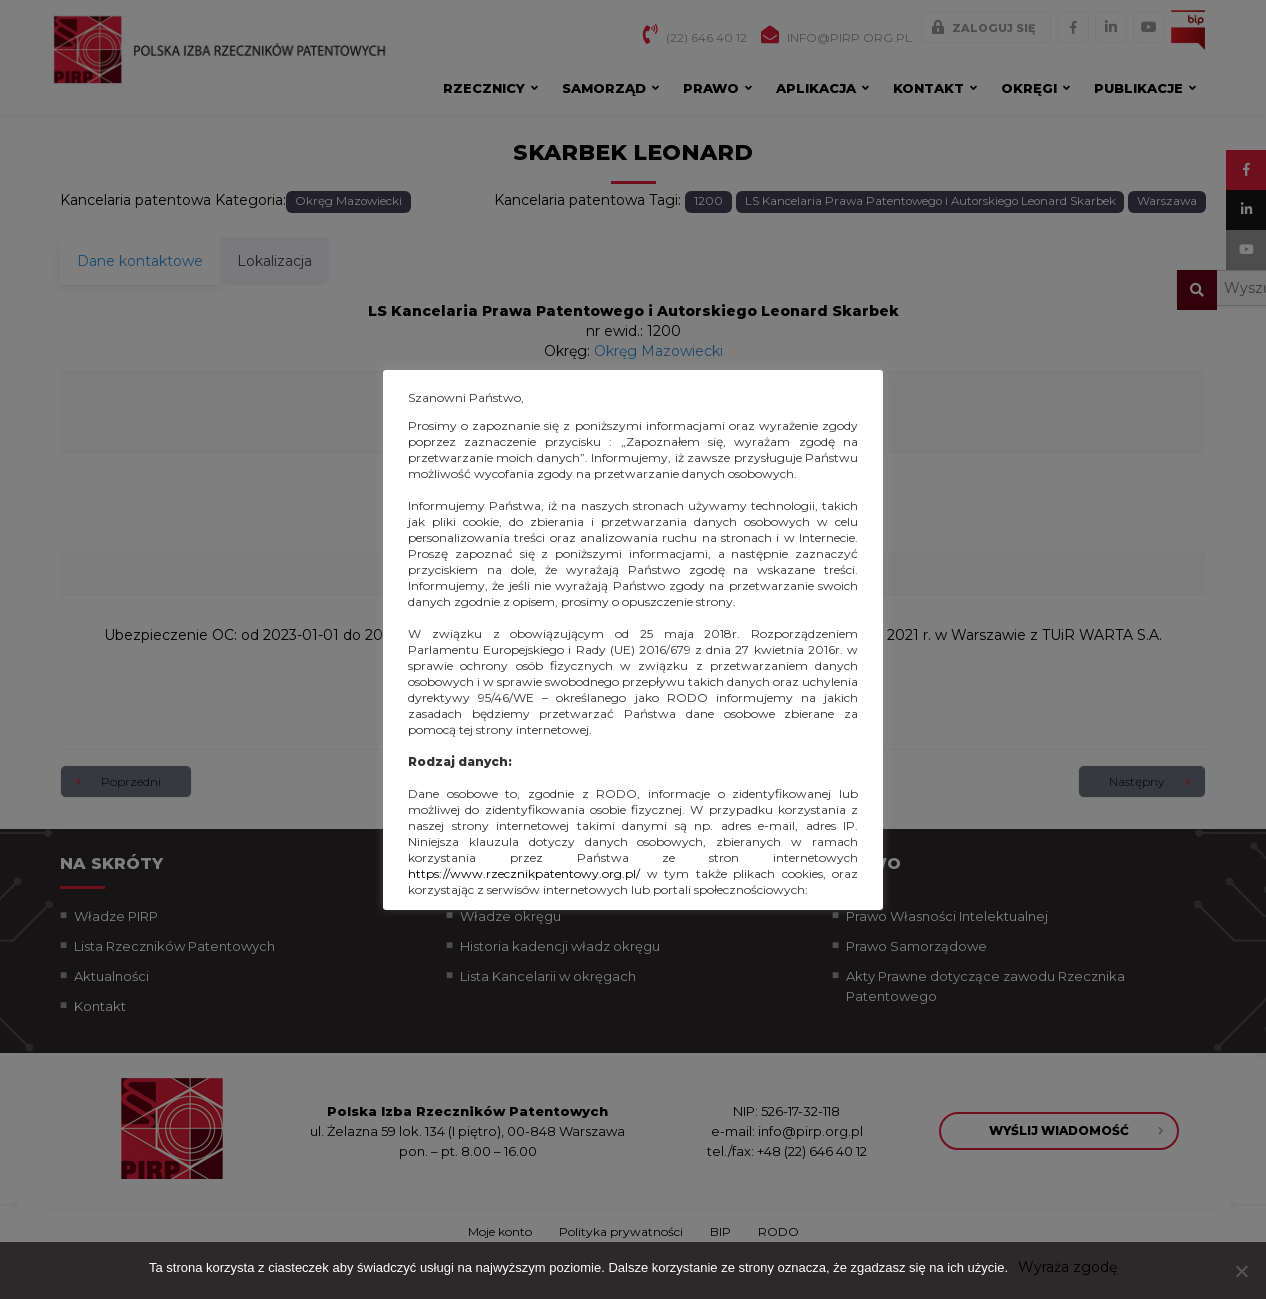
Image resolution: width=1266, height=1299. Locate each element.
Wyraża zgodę (1067, 1267)
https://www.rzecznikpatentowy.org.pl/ (524, 873)
